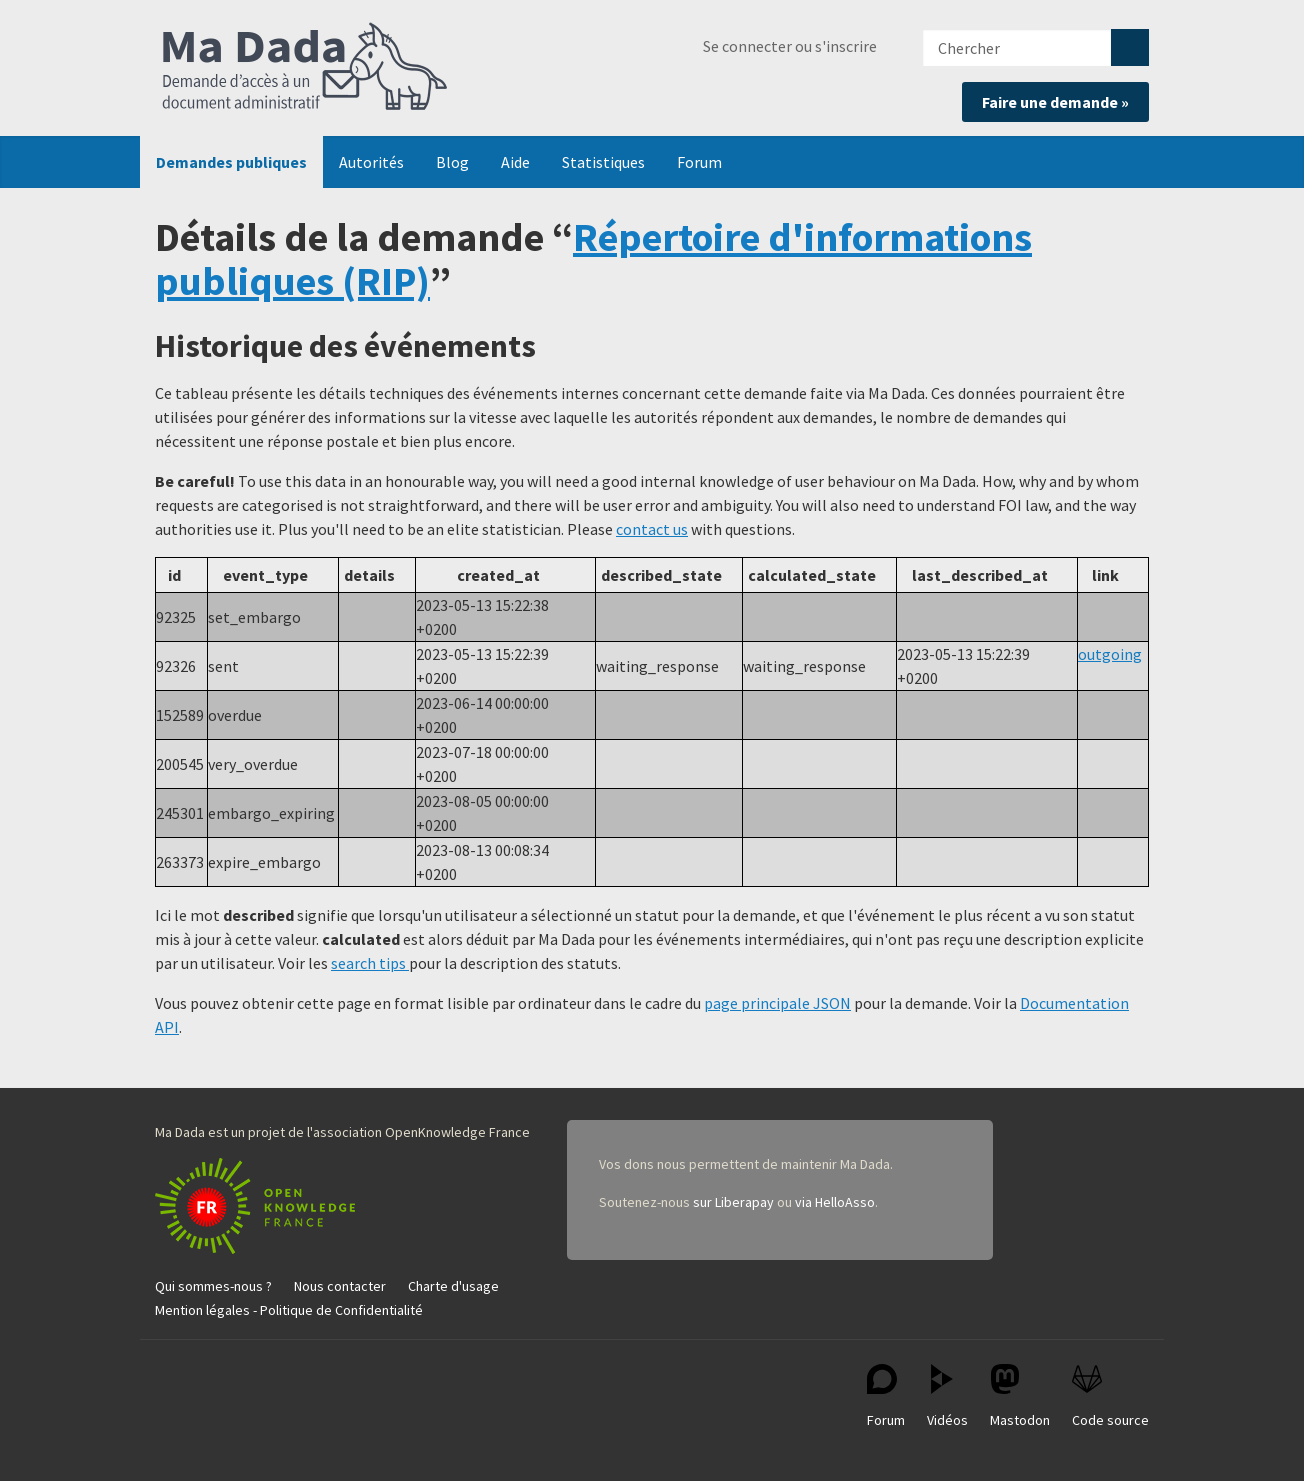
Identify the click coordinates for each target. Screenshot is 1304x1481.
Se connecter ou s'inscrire (790, 46)
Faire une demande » (1055, 102)
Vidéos (947, 1396)
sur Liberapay (733, 1202)
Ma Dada (305, 68)
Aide (515, 162)
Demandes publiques (231, 162)
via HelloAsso (835, 1202)
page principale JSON (777, 1003)
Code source (1110, 1396)
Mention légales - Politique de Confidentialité (289, 1310)
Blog (452, 162)
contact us (652, 529)
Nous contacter (340, 1286)
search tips (370, 963)
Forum (699, 162)
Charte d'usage (453, 1286)
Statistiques (603, 162)
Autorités (371, 162)
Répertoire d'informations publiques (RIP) (593, 259)
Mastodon (1020, 1396)
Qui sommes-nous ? (213, 1286)
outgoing (1110, 654)
